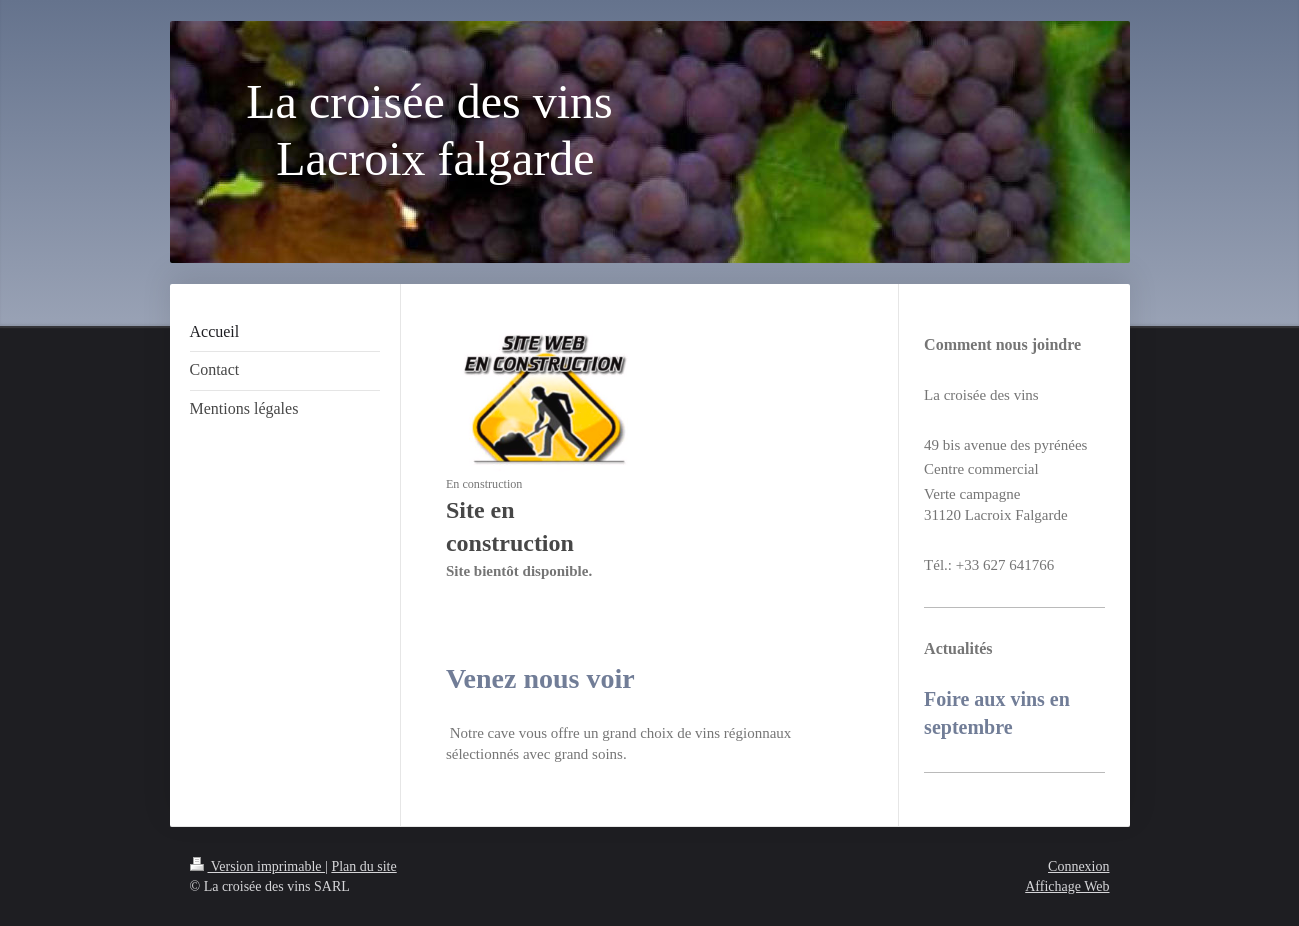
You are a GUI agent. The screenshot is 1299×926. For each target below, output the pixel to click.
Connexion (1078, 866)
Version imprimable (258, 866)
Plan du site (363, 866)
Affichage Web (1067, 886)
